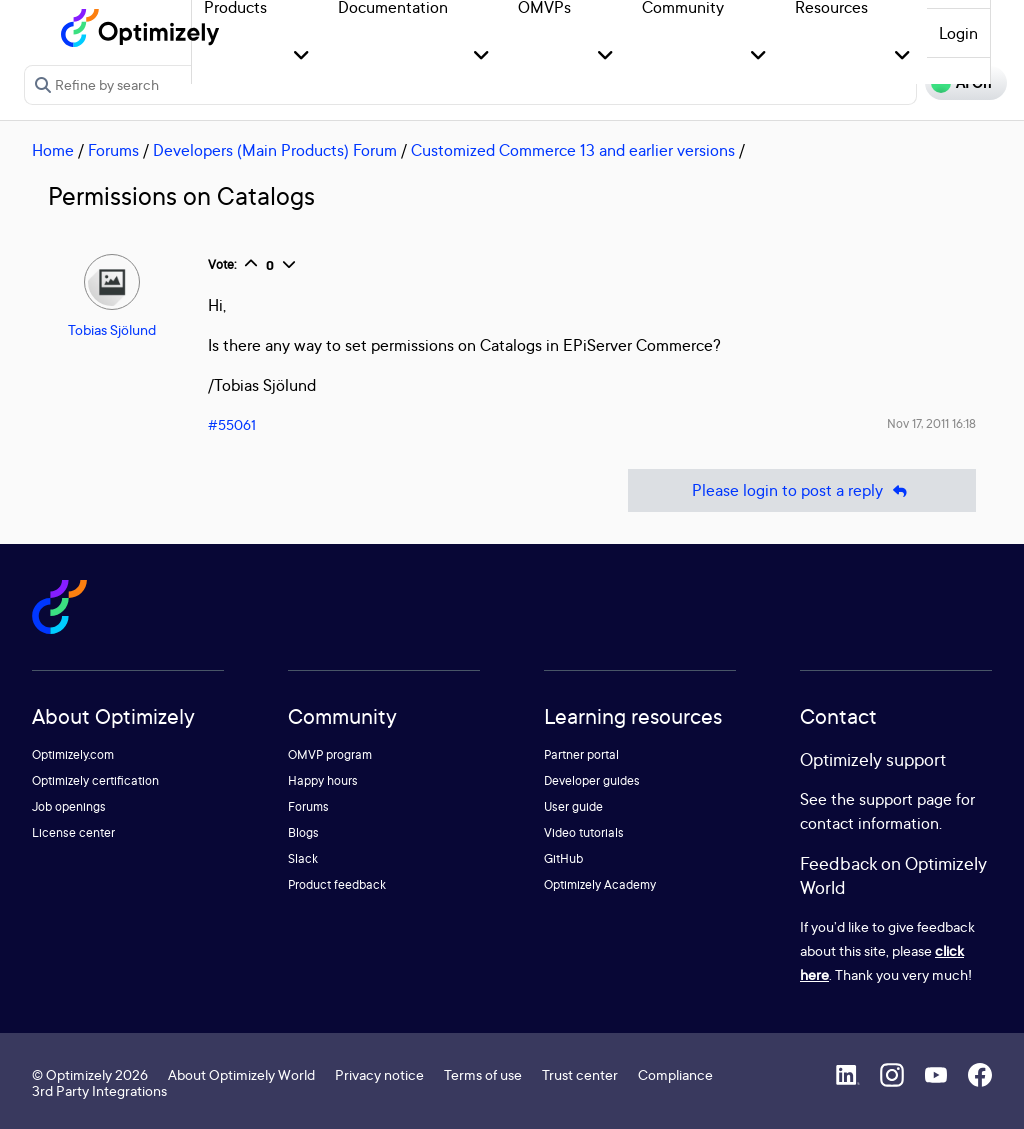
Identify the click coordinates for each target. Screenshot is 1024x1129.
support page (905, 799)
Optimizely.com (73, 754)
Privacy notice (379, 1074)
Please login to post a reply (802, 490)
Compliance (675, 1074)
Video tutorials (584, 832)
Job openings (69, 806)
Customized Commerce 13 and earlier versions (573, 150)
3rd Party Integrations (99, 1090)
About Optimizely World (241, 1074)
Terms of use (483, 1074)
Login (958, 33)
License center (73, 832)
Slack (303, 858)
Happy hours (323, 780)
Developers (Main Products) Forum (275, 150)
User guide (573, 806)
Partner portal (581, 754)
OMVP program (330, 754)
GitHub (563, 858)
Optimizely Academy (600, 884)
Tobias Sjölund (112, 329)
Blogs (303, 832)
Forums (113, 150)
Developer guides (592, 780)
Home (53, 150)
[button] (301, 56)
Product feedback (337, 884)
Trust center (580, 1074)
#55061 (232, 424)
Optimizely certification (95, 780)
